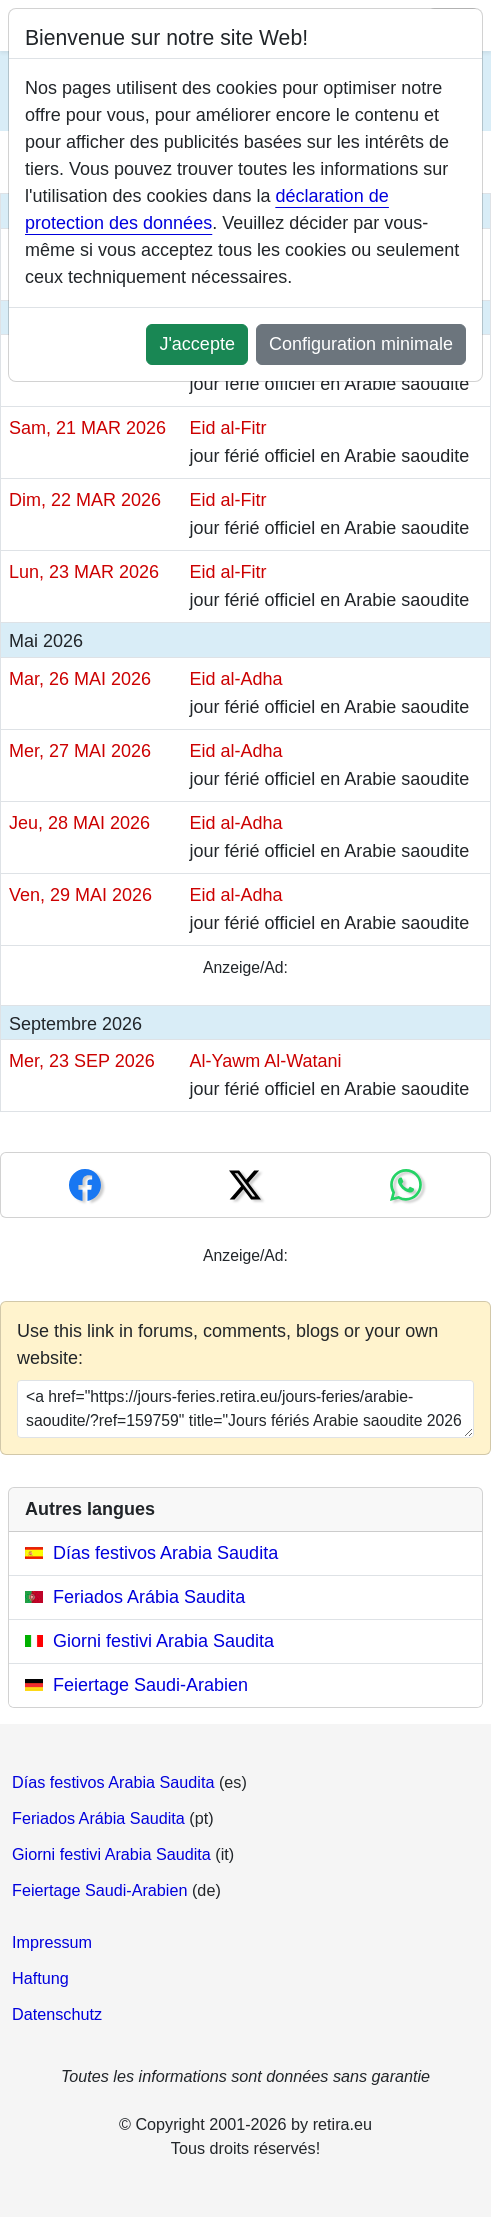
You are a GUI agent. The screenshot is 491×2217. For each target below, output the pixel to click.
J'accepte (196, 344)
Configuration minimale (361, 344)
